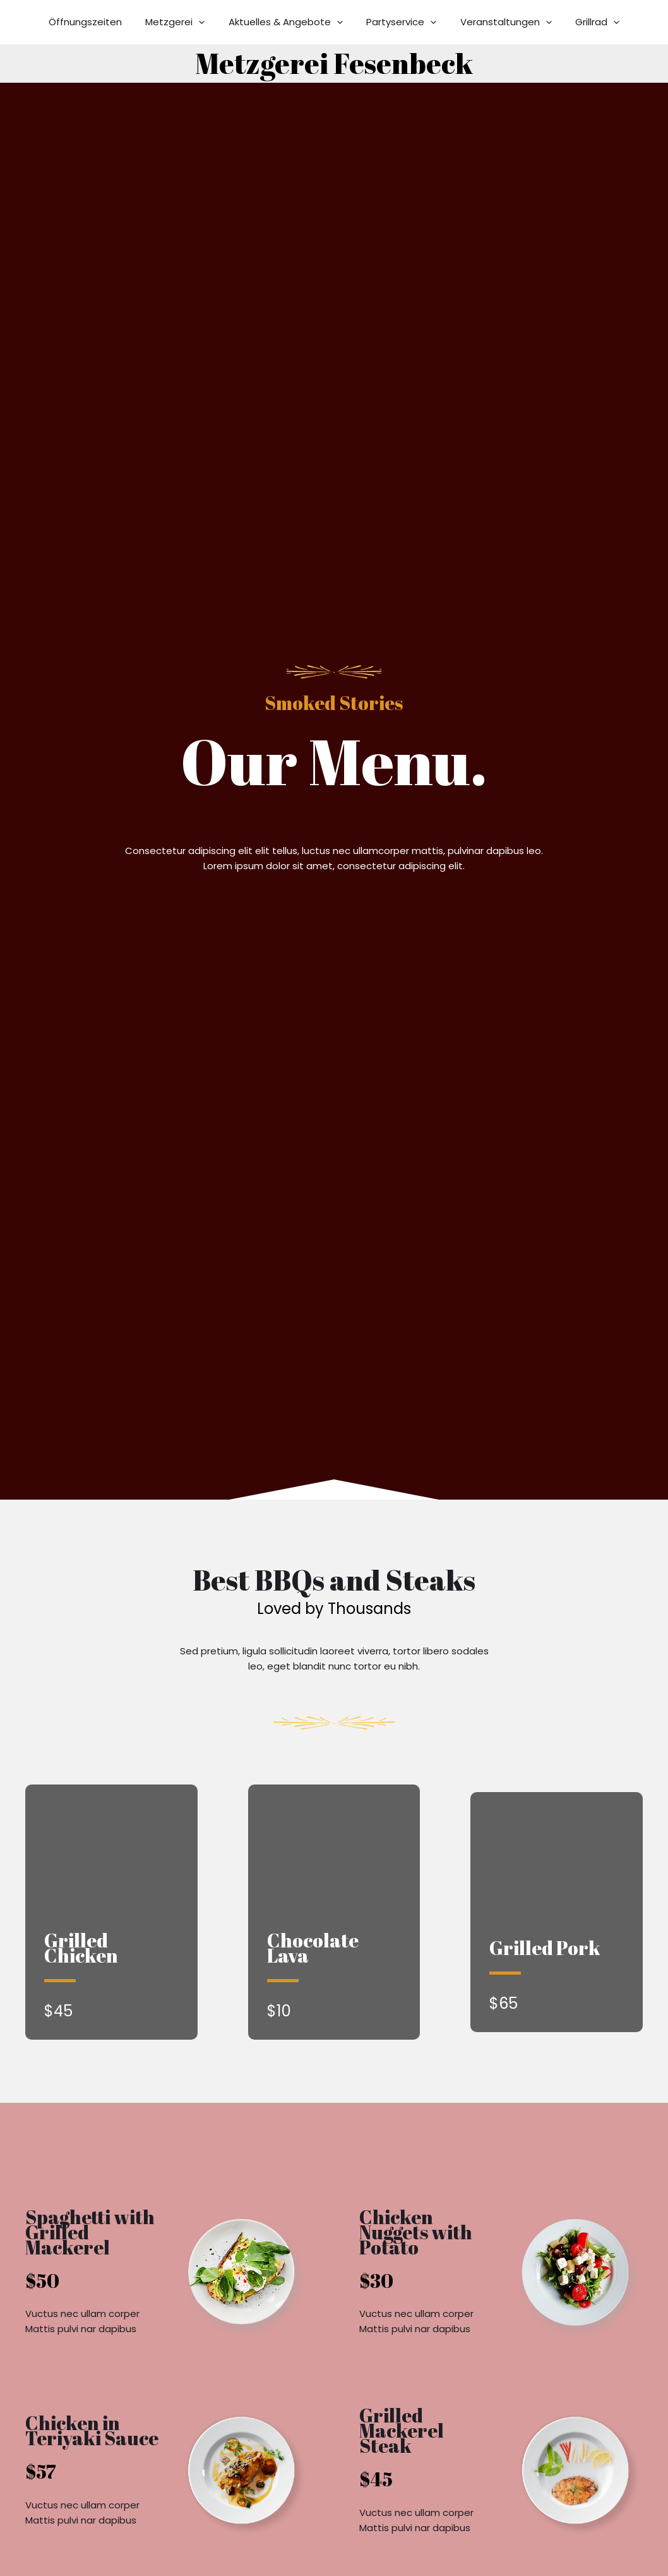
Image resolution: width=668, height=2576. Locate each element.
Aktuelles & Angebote (288, 22)
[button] (206, 22)
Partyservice (399, 22)
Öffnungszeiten (97, 21)
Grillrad (586, 22)
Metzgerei (182, 22)
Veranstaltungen (499, 22)
